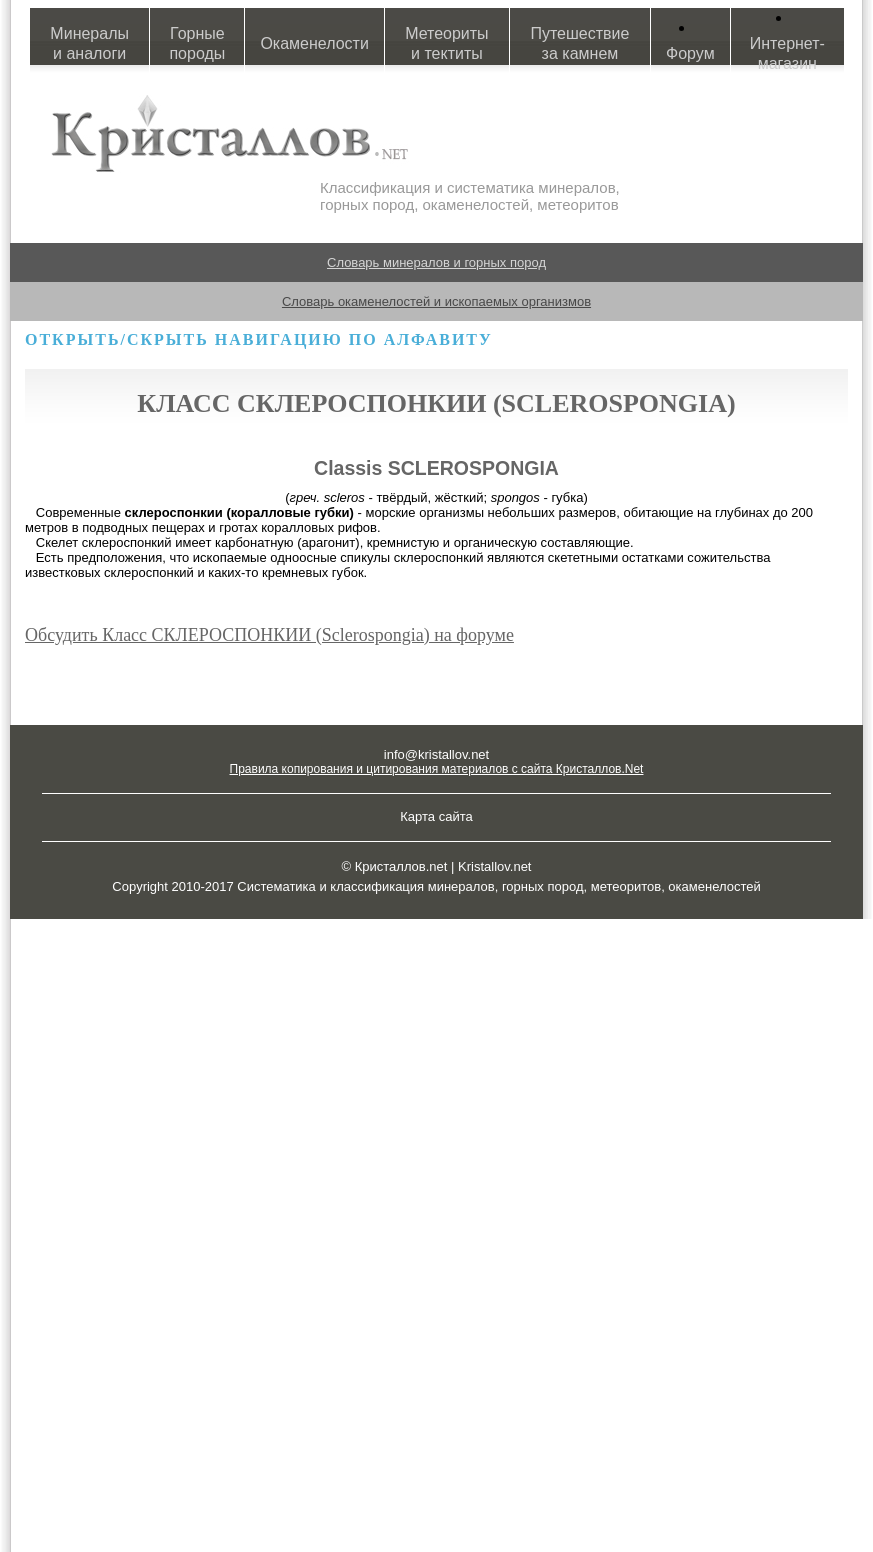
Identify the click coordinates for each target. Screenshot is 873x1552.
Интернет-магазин (787, 53)
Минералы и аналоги (89, 43)
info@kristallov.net (436, 754)
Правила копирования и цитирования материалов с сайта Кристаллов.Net (437, 769)
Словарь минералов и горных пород (436, 262)
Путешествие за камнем (579, 43)
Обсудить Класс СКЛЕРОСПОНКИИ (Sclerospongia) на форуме (269, 635)
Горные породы (197, 43)
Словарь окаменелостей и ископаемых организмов (436, 301)
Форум (690, 53)
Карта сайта (436, 816)
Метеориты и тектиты (446, 43)
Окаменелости (314, 43)
